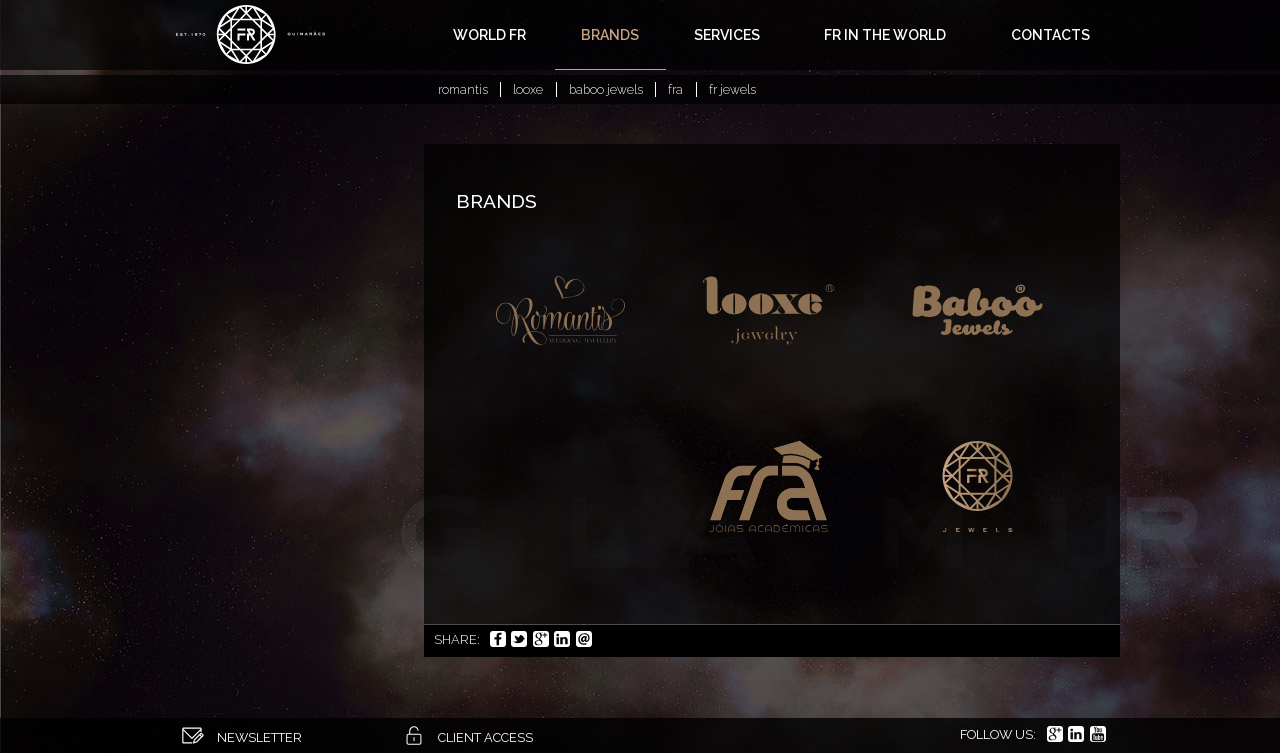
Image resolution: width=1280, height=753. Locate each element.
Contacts (1050, 35)
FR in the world (885, 35)
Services (727, 35)
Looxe (528, 89)
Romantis (463, 89)
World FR (489, 35)
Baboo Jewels (606, 89)
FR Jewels (732, 89)
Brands (610, 35)
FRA (675, 89)
